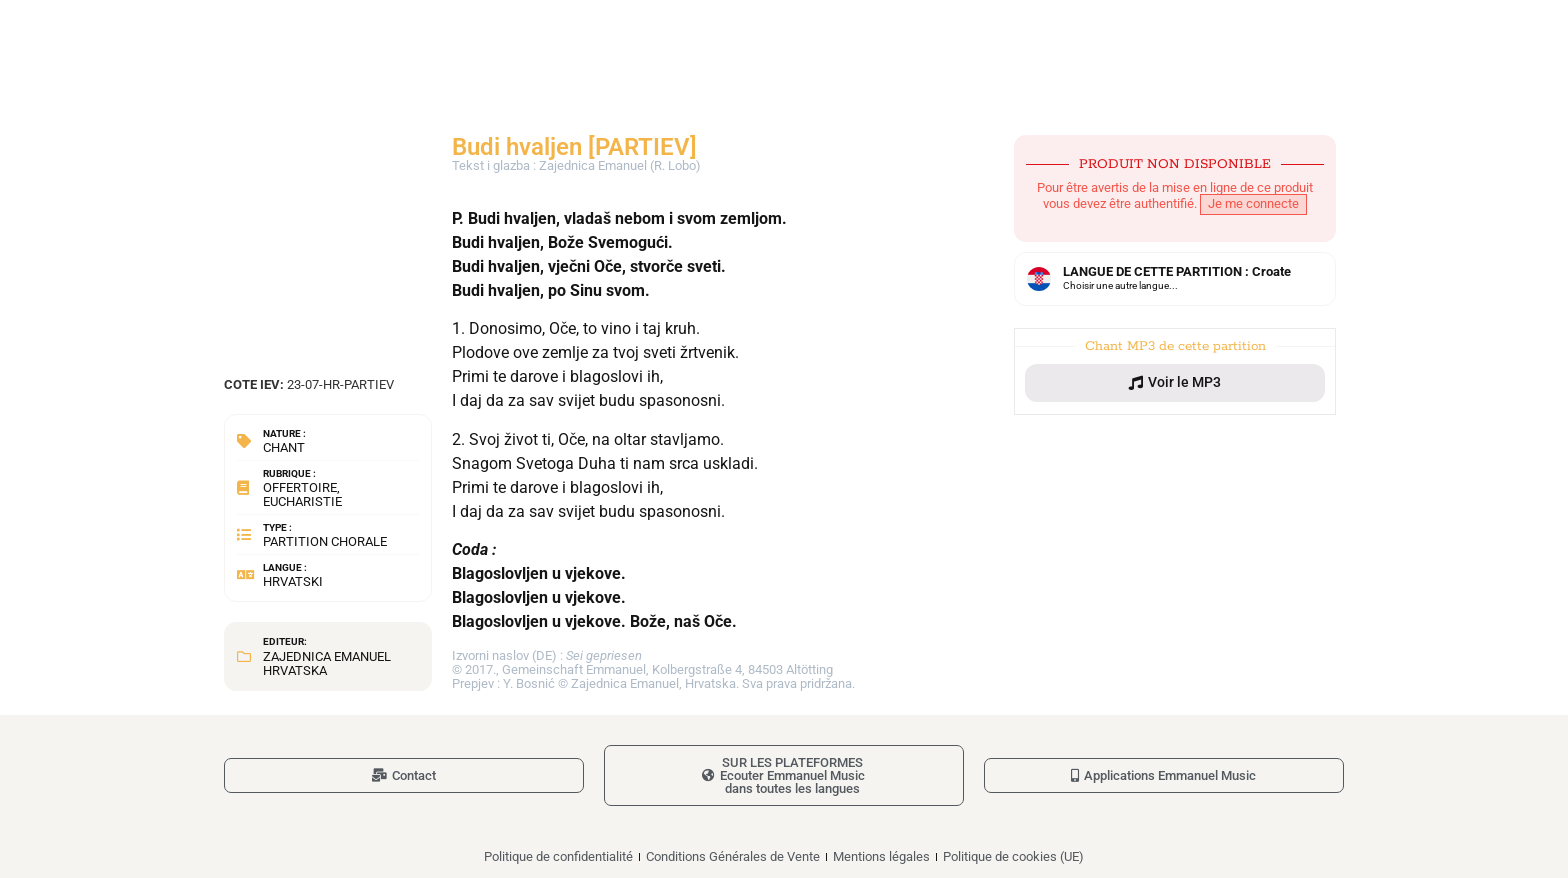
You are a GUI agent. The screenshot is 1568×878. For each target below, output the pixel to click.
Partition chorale (325, 541)
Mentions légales (881, 856)
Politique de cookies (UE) (1013, 856)
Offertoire (300, 487)
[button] (1175, 383)
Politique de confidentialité (558, 856)
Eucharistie (302, 501)
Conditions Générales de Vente (733, 856)
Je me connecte (1253, 203)
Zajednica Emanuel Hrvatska (327, 663)
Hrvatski (293, 581)
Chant (284, 447)
